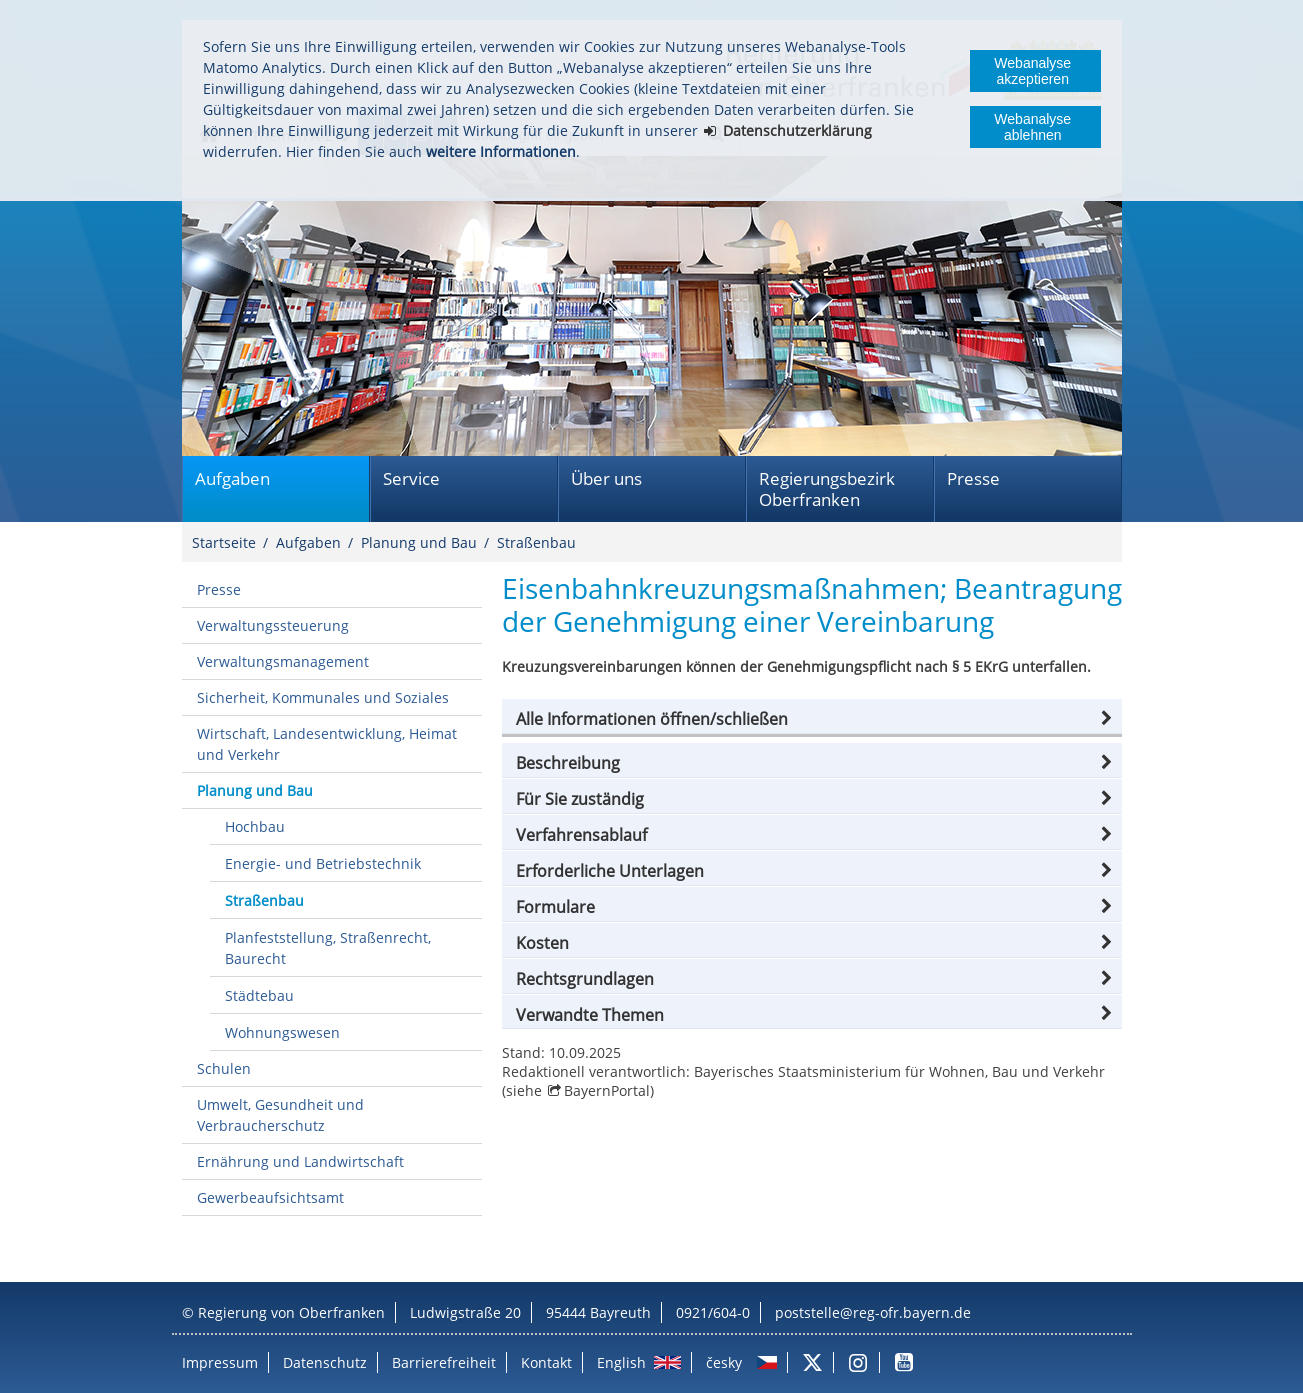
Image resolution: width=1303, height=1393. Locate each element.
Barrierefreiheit (444, 1362)
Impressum (220, 1362)
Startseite (224, 542)
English (621, 1362)
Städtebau (259, 995)
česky (724, 1362)
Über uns (606, 478)
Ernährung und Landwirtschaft (300, 1161)
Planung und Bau (419, 542)
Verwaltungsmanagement (283, 661)
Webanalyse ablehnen (1032, 127)
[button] (812, 719)
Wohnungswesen (282, 1032)
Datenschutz (325, 1362)
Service (411, 478)
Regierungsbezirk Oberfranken (827, 489)
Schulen (224, 1068)
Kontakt (546, 1362)
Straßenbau (536, 542)
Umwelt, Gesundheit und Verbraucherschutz (280, 1115)
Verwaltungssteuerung (273, 625)
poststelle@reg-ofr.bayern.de (873, 1312)
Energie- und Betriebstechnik (323, 863)
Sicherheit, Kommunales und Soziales (323, 697)
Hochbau (255, 826)
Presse (973, 478)
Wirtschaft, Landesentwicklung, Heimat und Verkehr (327, 744)
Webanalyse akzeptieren (1032, 71)
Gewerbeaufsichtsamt (270, 1197)
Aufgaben (232, 478)
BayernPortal (607, 1090)
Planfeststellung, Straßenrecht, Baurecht (328, 948)
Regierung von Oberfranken (291, 1312)
